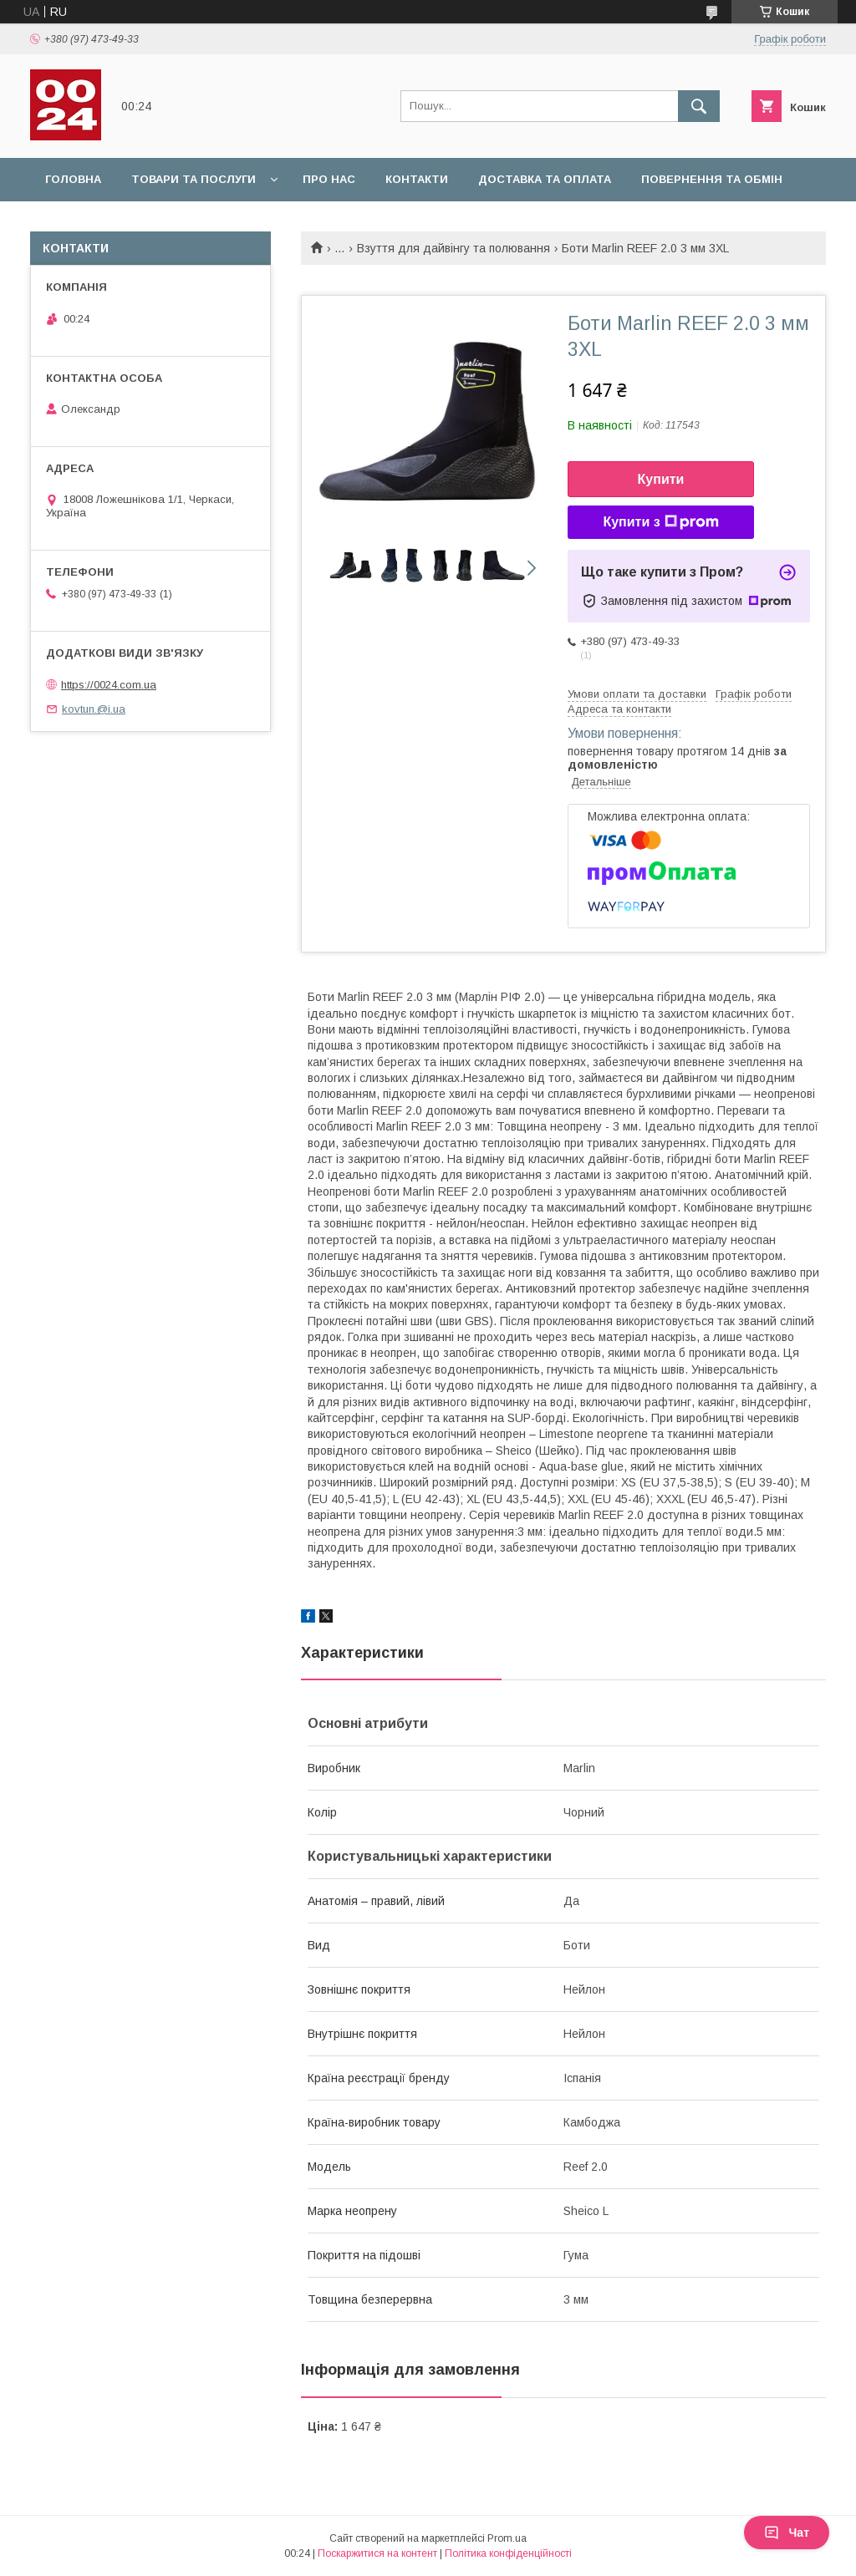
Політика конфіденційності (508, 2553)
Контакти (416, 179)
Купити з (660, 522)
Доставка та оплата (544, 179)
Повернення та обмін (711, 179)
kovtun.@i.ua (93, 709)
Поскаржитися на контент (377, 2553)
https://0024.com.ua (108, 684)
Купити (661, 479)
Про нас (329, 179)
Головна (73, 179)
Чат (786, 2532)
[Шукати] (699, 106)
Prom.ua (507, 2538)
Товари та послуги (193, 179)
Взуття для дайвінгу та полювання (453, 248)
